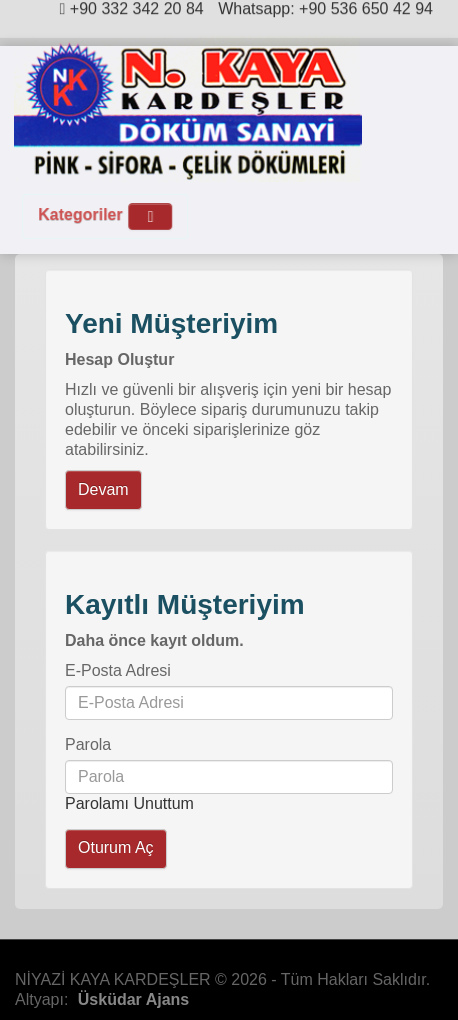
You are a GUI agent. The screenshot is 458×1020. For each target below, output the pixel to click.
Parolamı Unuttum (129, 803)
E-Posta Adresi (118, 670)
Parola (88, 744)
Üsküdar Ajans (133, 999)
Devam (103, 489)
